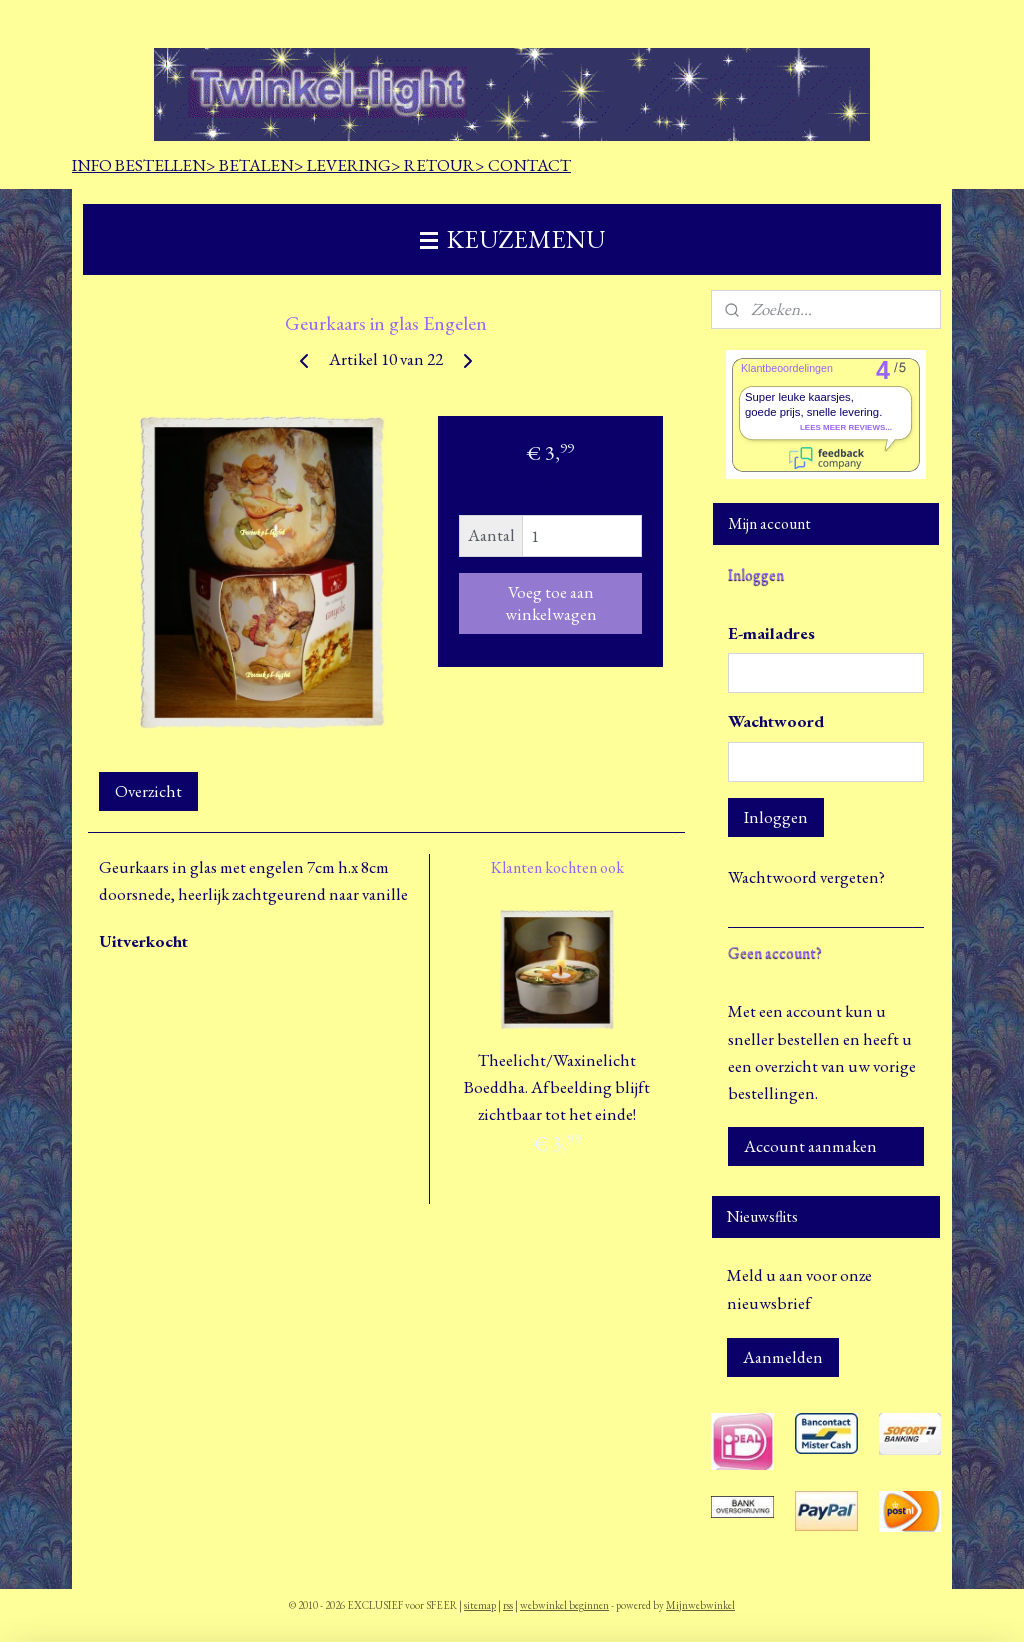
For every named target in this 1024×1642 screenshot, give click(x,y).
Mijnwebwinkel (700, 1605)
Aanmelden (783, 1357)
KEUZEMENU (512, 239)
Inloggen (776, 817)
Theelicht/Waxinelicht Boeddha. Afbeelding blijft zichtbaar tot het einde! (557, 1087)
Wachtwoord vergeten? (806, 877)
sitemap (480, 1605)
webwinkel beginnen (564, 1605)
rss (508, 1605)
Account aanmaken (810, 1146)
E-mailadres (771, 633)
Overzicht (148, 791)
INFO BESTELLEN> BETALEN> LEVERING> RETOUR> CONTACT (321, 165)
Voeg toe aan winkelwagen (551, 603)
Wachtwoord (776, 721)
